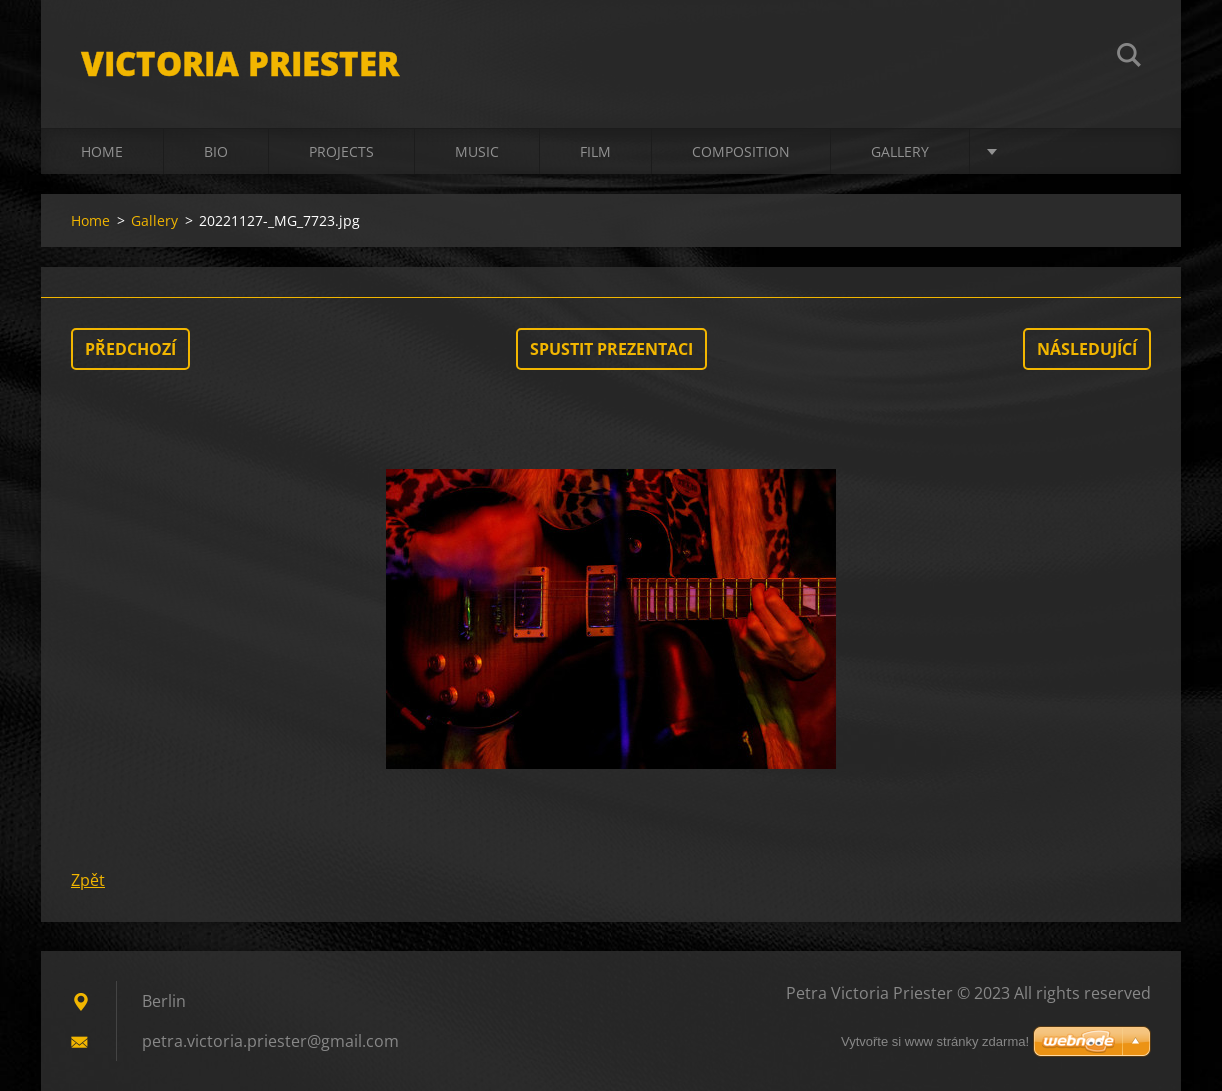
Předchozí (130, 349)
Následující (1087, 349)
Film (595, 151)
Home (102, 151)
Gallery (900, 151)
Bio (216, 151)
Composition (741, 151)
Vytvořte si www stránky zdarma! (935, 1041)
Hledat (1129, 58)
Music (477, 151)
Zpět (88, 880)
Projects (341, 151)
